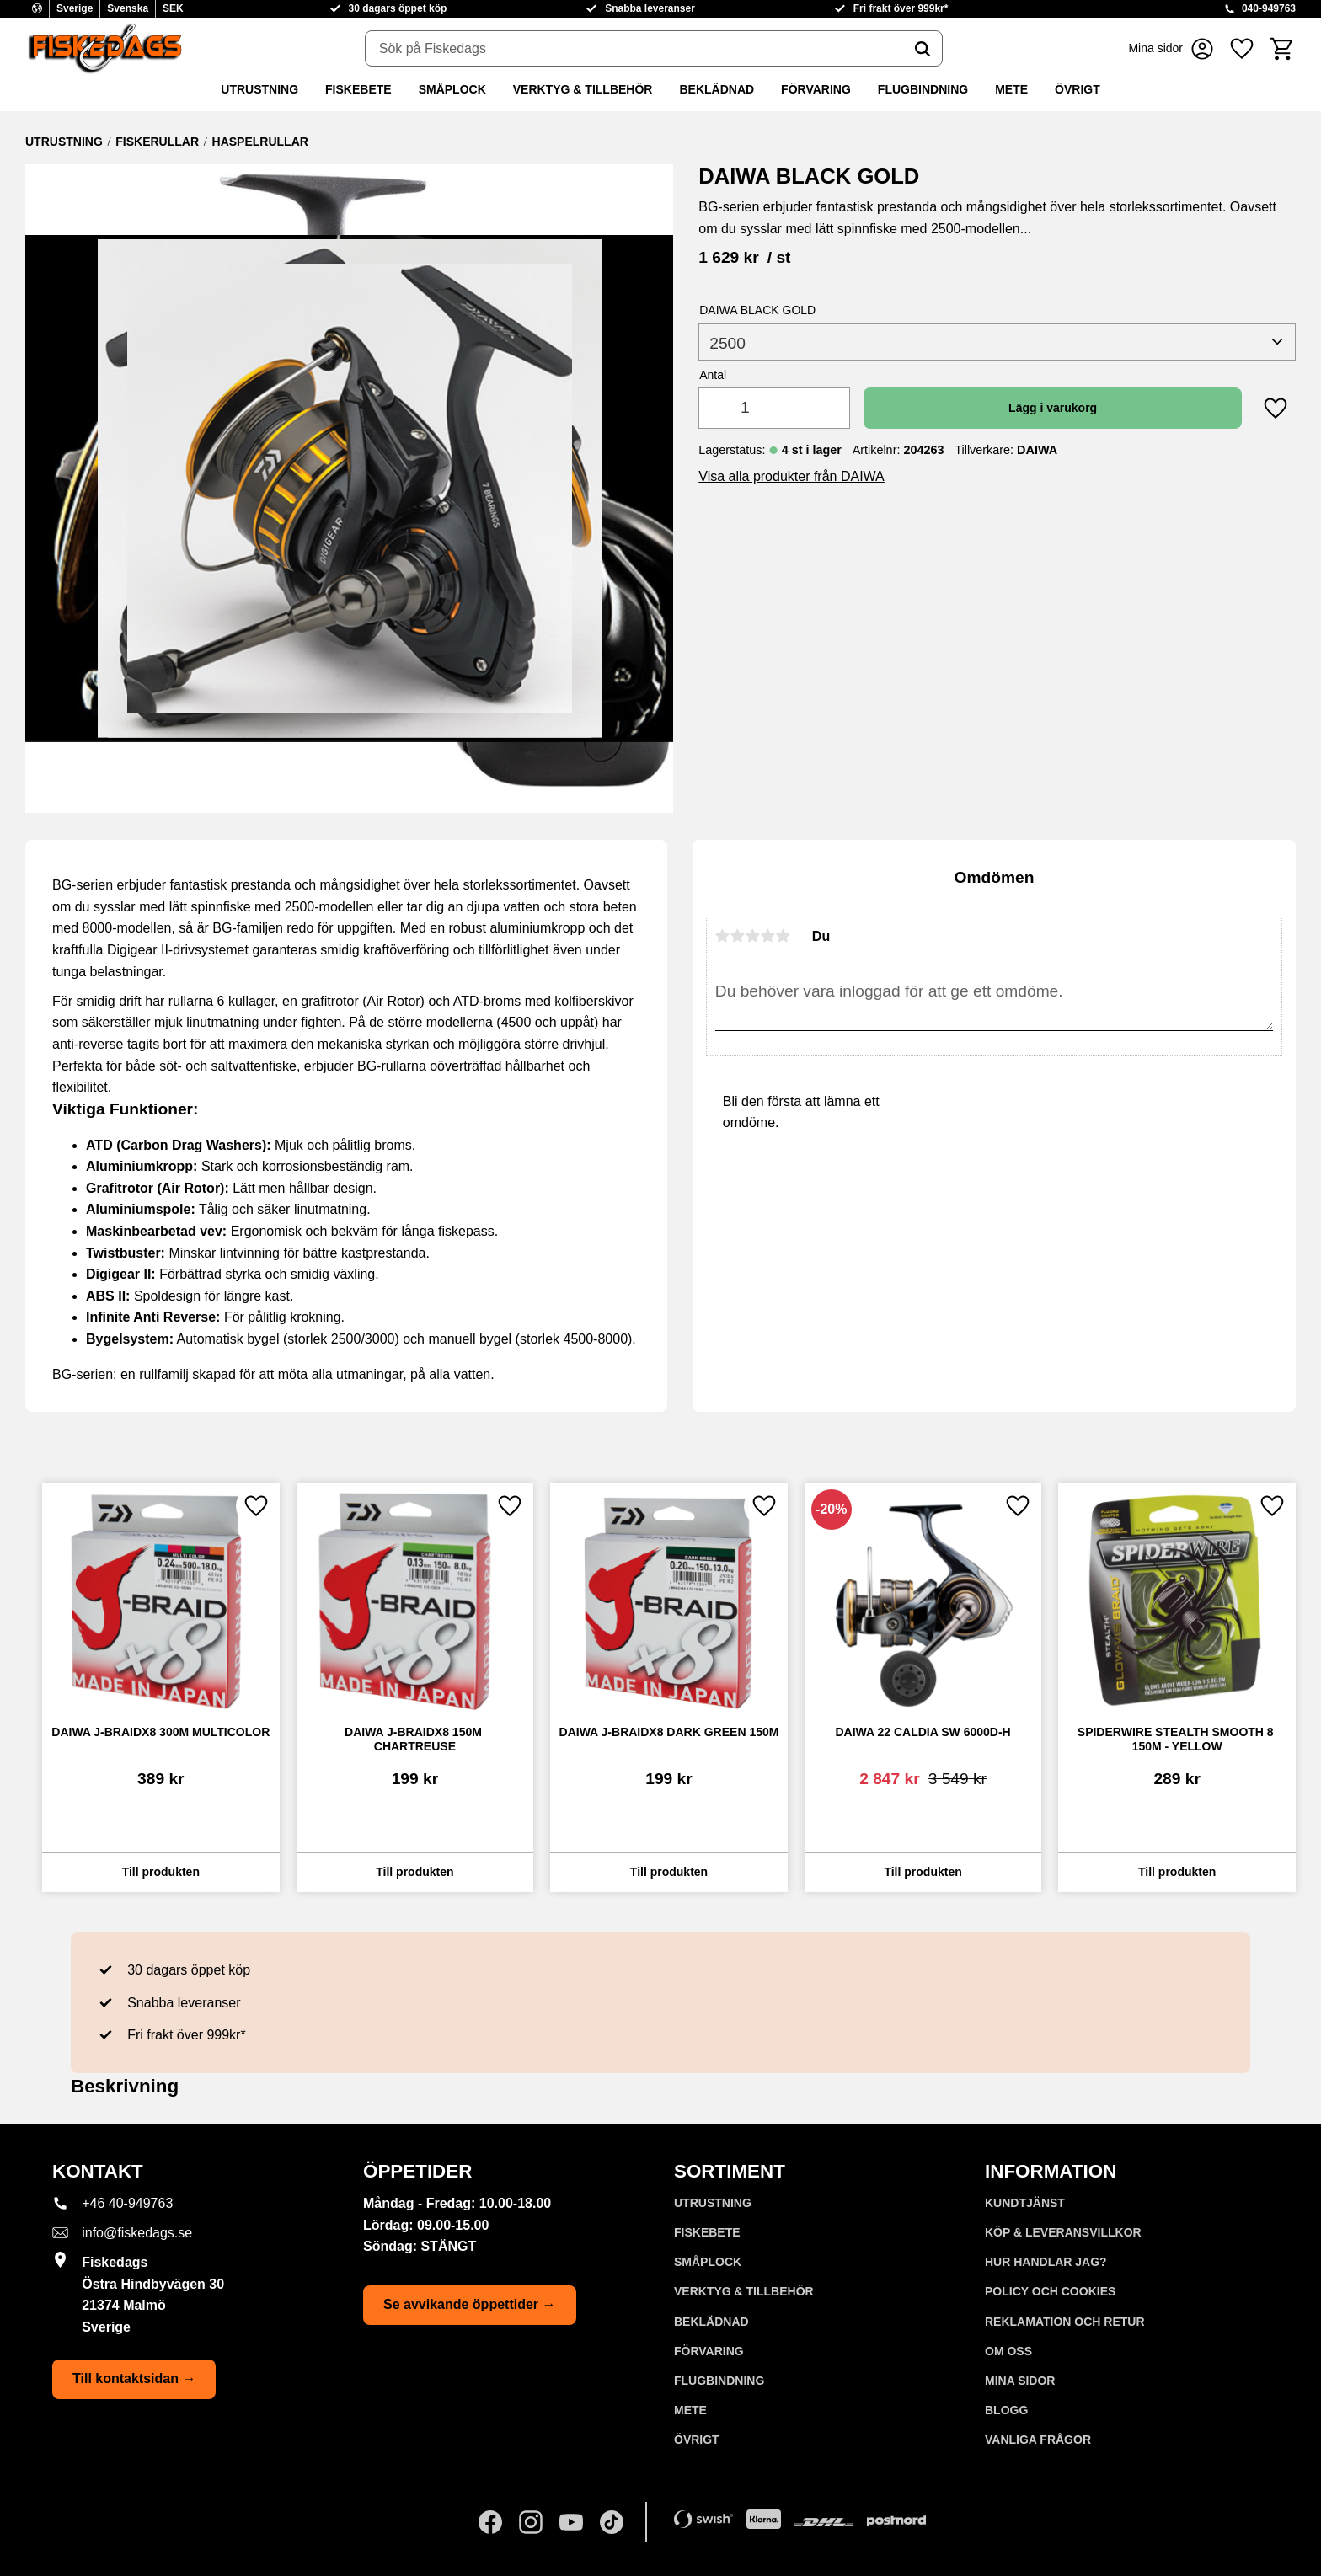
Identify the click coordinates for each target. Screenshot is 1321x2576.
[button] (1242, 48)
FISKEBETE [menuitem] (358, 89)
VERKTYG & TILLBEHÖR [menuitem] (583, 89)
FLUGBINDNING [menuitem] (923, 89)
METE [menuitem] (1011, 89)
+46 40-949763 (127, 2203)
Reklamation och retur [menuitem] (1065, 2321)
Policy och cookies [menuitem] (1050, 2291)
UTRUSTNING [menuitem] (259, 89)
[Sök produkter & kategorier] (634, 49)
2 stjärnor (738, 935)
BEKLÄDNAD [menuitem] (716, 89)
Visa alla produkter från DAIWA (791, 476)
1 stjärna (722, 935)
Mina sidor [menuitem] (1020, 2380)
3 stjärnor (753, 935)
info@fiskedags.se (137, 2233)
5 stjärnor (783, 935)
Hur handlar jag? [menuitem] (1046, 2262)
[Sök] (922, 49)
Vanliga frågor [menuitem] (1038, 2439)
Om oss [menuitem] (1008, 2351)
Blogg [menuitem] (1006, 2410)
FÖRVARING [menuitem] (816, 89)
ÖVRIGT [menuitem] (1077, 89)
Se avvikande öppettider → (469, 2304)
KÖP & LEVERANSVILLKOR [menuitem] (1063, 2232)
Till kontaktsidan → (133, 2378)
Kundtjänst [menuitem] (1025, 2203)
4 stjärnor (768, 935)
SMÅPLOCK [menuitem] (452, 89)
